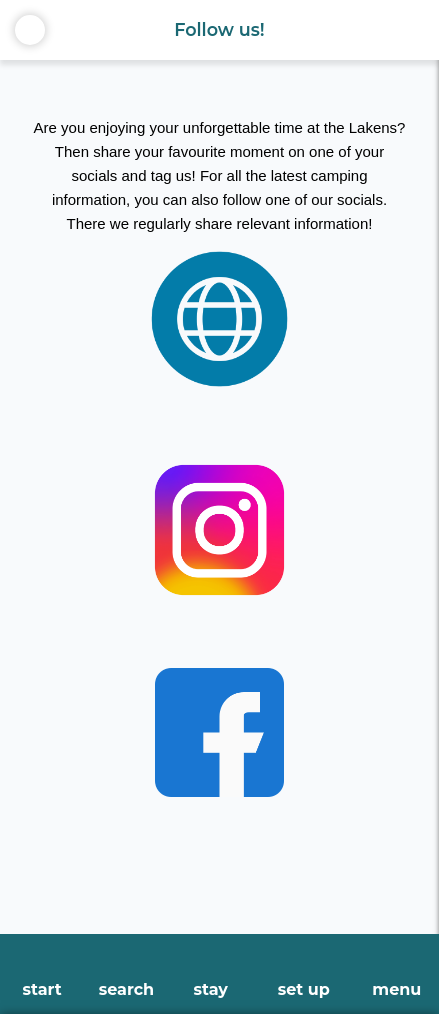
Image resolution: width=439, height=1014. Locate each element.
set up (304, 989)
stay (210, 989)
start (42, 989)
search (126, 989)
